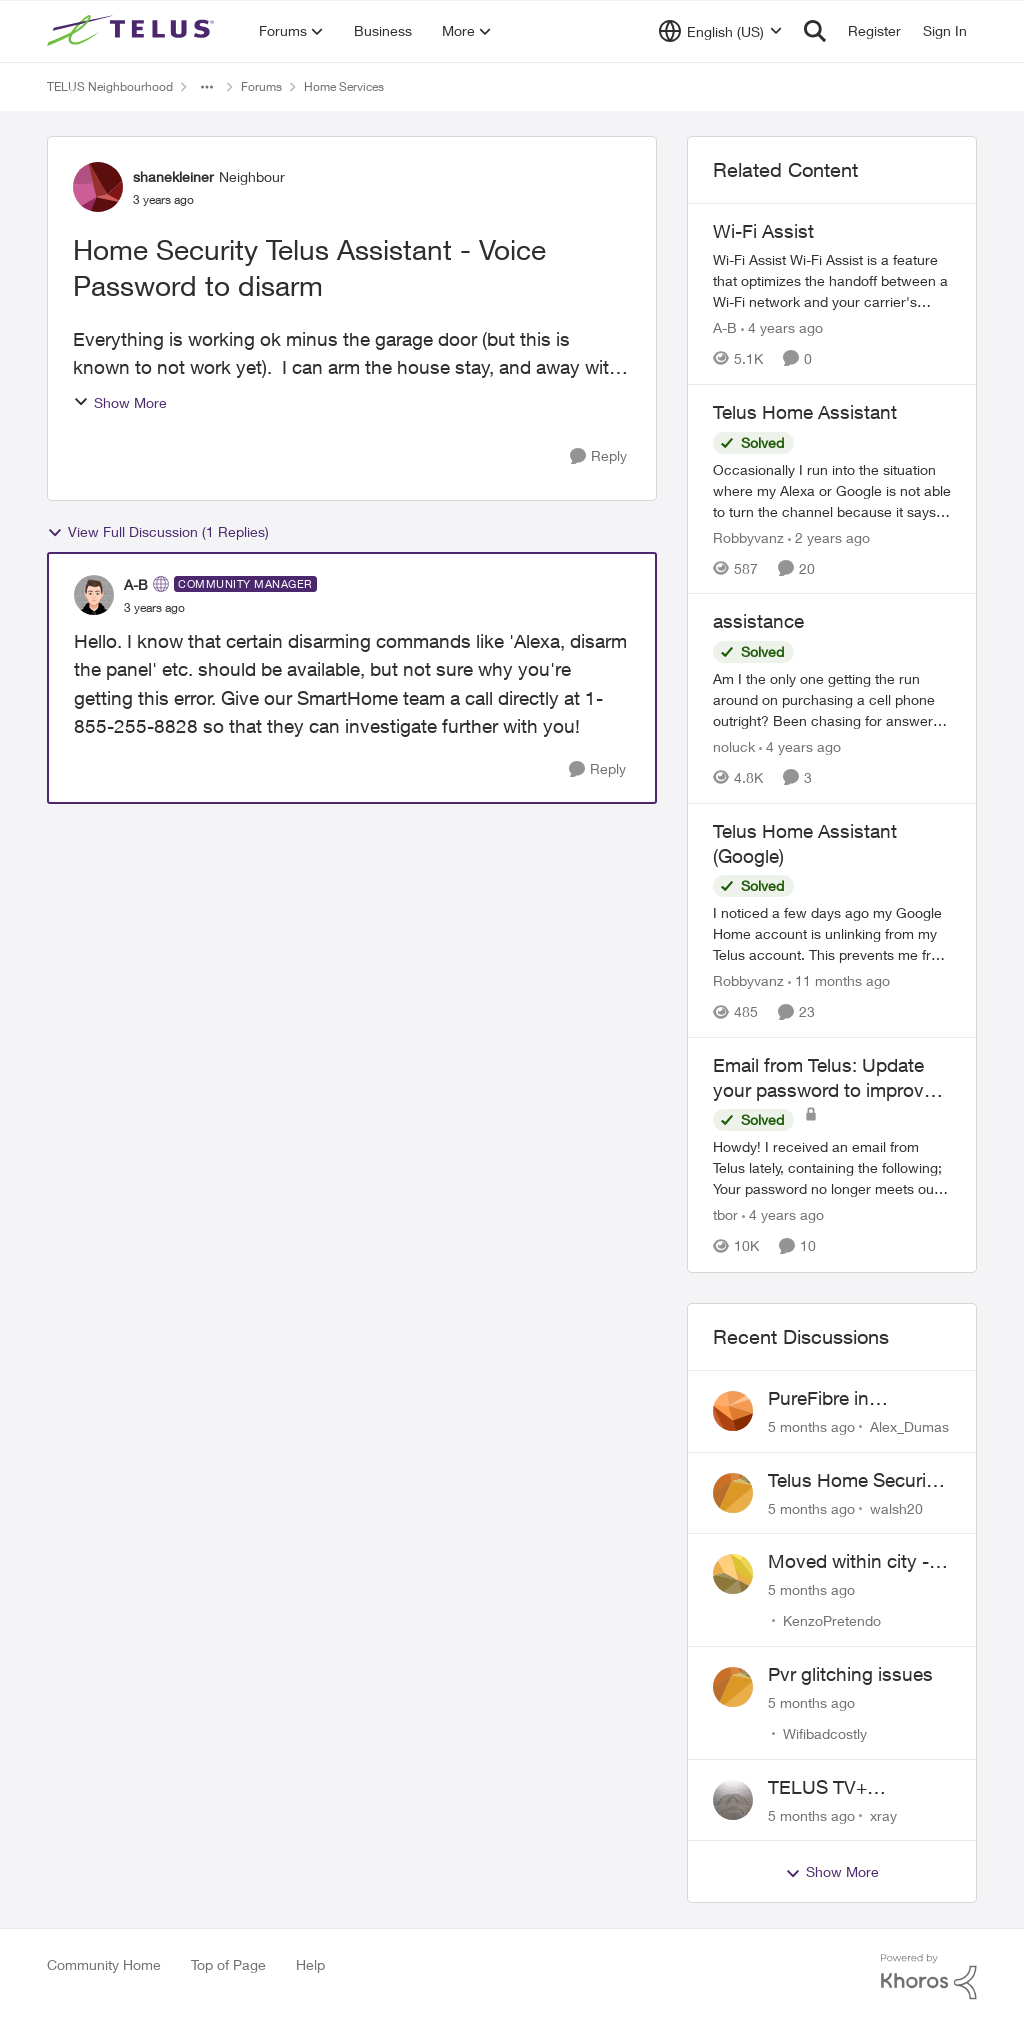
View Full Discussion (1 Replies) (158, 532)
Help (310, 1964)
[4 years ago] (782, 327)
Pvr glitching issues (850, 1674)
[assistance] (832, 699)
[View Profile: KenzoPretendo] (733, 1574)
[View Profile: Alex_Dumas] (733, 1411)
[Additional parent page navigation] (207, 87)
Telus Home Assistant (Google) (805, 843)
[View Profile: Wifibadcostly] (733, 1687)
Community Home (104, 1964)
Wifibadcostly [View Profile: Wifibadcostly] (825, 1733)
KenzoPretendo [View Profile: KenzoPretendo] (832, 1620)
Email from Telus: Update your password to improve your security (823, 1078)
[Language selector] (720, 31)
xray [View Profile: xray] (883, 1814)
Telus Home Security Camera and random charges (855, 1481)
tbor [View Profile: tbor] (725, 1215)
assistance (758, 621)
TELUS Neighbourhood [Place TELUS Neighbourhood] (110, 86)
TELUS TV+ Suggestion (817, 1788)
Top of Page (228, 1964)
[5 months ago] (811, 1426)
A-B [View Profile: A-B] (136, 584)
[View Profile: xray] (733, 1800)
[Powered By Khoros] (929, 1977)
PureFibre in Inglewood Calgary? (852, 1399)
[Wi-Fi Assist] (832, 280)
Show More (120, 402)
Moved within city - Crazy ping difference (858, 1562)
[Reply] (598, 456)
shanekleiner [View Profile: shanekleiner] (173, 176)
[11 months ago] (839, 980)
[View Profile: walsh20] (733, 1493)
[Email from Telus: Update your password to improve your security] (832, 1168)
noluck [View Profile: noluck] (734, 746)
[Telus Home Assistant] (832, 489)
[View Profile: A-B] (94, 595)
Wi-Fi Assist (763, 231)
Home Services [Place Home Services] (344, 86)
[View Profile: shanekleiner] (98, 187)
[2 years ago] (829, 536)
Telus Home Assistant (805, 412)
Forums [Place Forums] (261, 86)
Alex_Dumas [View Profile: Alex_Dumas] (909, 1426)
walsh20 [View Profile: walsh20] (896, 1507)
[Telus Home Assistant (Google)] (832, 933)
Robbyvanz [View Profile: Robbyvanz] (748, 536)
